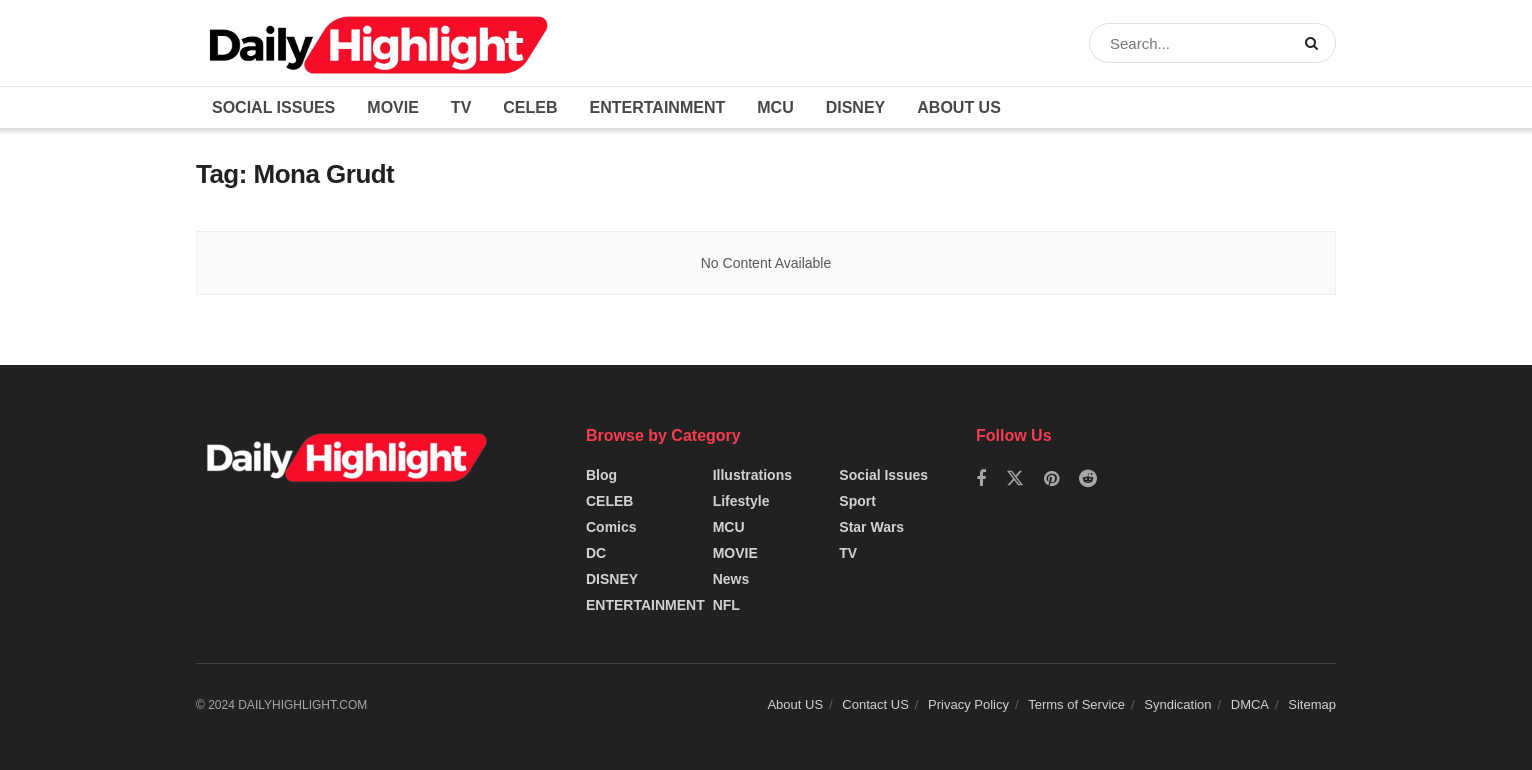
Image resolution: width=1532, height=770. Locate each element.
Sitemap (1312, 704)
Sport (857, 501)
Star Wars (871, 527)
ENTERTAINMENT (658, 107)
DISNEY (856, 107)
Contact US (875, 704)
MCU (775, 107)
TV (461, 107)
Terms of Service (1076, 704)
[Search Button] (1315, 43)
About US (959, 107)
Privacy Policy (968, 704)
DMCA (1250, 704)
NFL (726, 605)
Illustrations (752, 475)
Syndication (1177, 704)
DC (596, 553)
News (731, 579)
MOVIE (393, 107)
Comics (611, 527)
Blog (601, 475)
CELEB (530, 107)
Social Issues (273, 107)
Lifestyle (741, 501)
